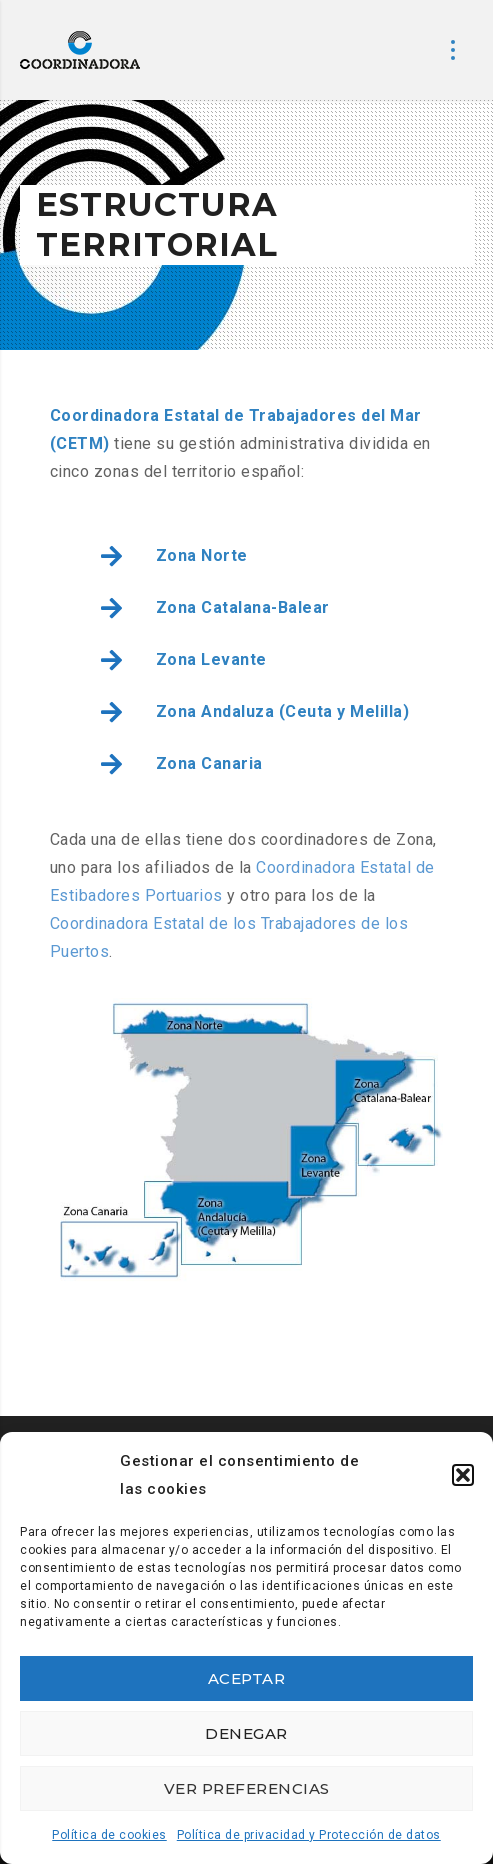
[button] (463, 1475)
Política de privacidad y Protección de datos (309, 1835)
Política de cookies (109, 1835)
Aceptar (247, 1678)
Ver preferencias (247, 1788)
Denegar (246, 1733)
